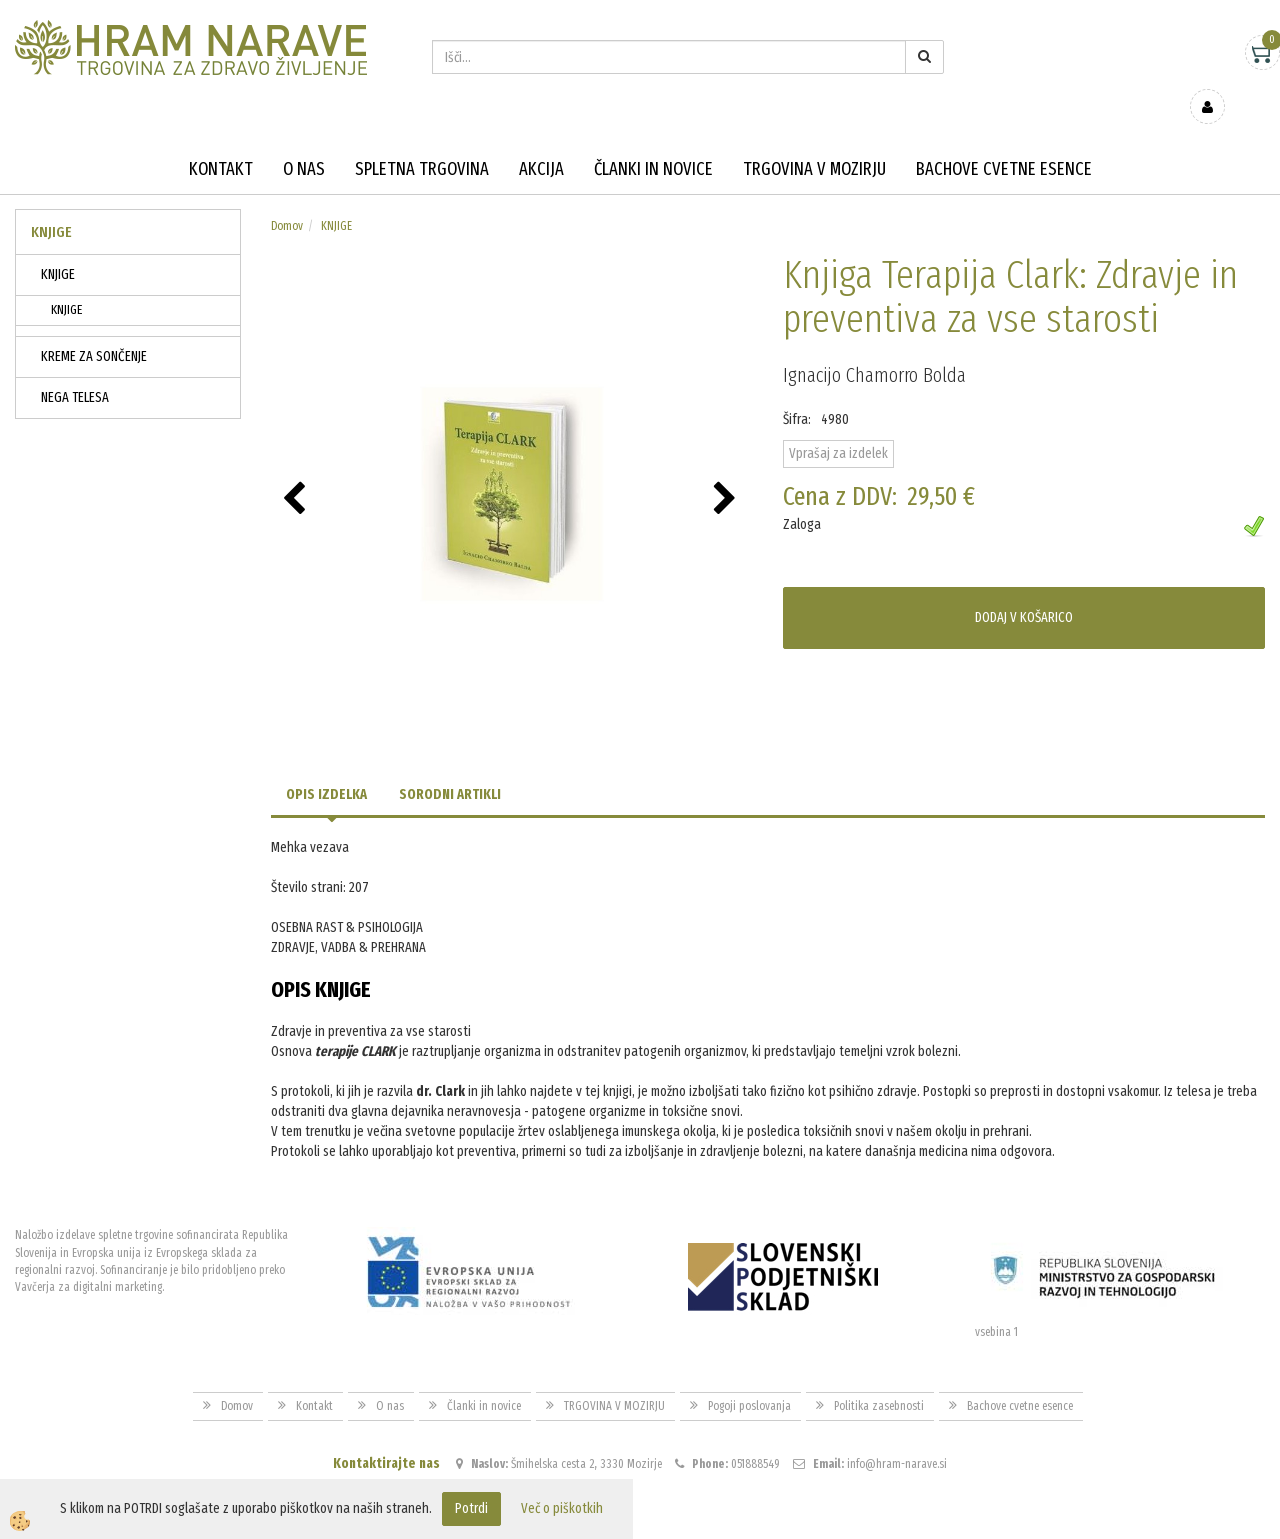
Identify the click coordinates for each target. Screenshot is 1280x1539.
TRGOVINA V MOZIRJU (814, 140)
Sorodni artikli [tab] (450, 765)
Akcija (541, 140)
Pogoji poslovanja (749, 1376)
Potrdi (471, 1508)
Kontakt (221, 140)
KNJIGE (58, 245)
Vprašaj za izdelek (838, 424)
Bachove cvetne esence (1004, 140)
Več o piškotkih (562, 1508)
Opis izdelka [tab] (326, 765)
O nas (304, 140)
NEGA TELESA (75, 368)
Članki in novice (653, 140)
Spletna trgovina (422, 140)
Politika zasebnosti (879, 1376)
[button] (727, 471)
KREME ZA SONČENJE (94, 327)
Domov (287, 197)
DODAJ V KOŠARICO (1024, 588)
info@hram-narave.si (897, 1435)
